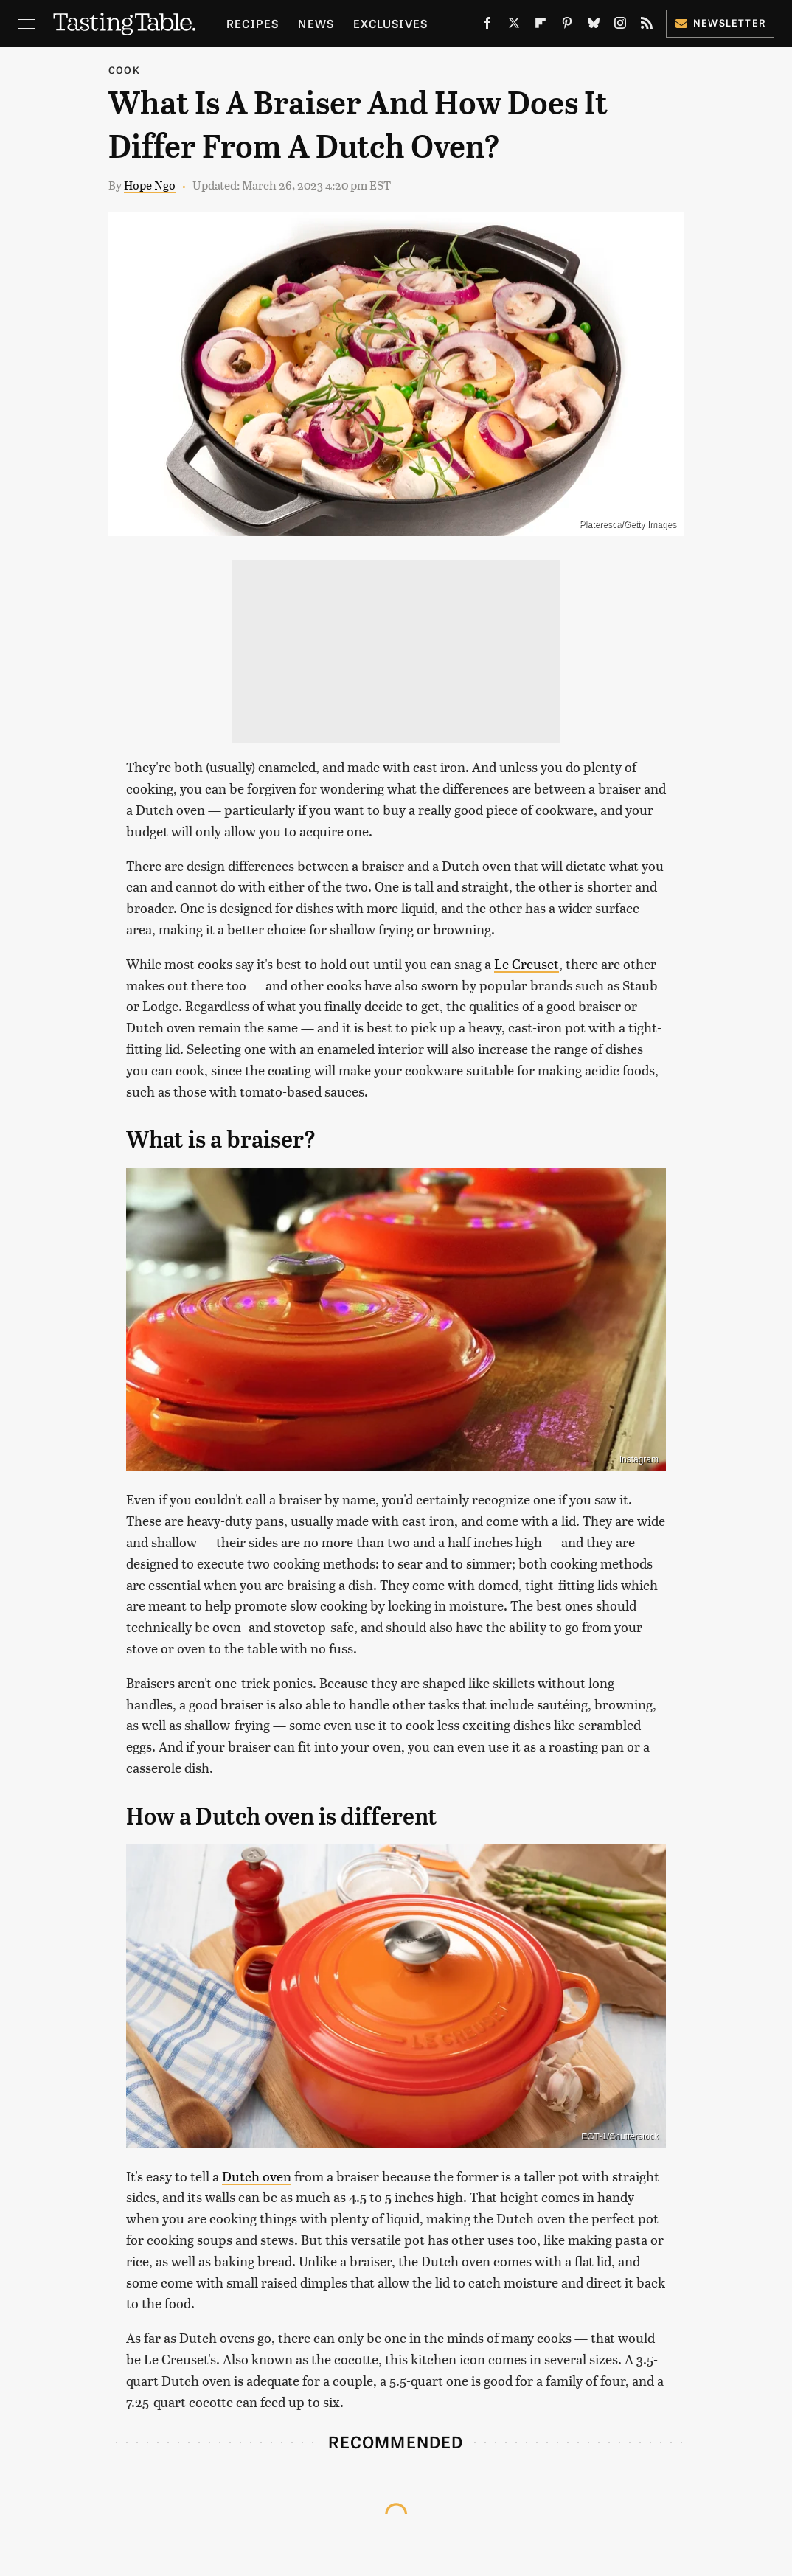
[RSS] (646, 26)
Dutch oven (256, 2176)
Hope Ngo (150, 184)
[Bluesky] (593, 26)
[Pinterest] (567, 26)
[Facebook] (487, 26)
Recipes (252, 23)
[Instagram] (620, 26)
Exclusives (390, 23)
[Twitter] (514, 26)
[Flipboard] (540, 26)
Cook (124, 69)
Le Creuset (526, 963)
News (316, 23)
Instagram (639, 1459)
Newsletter (720, 22)
